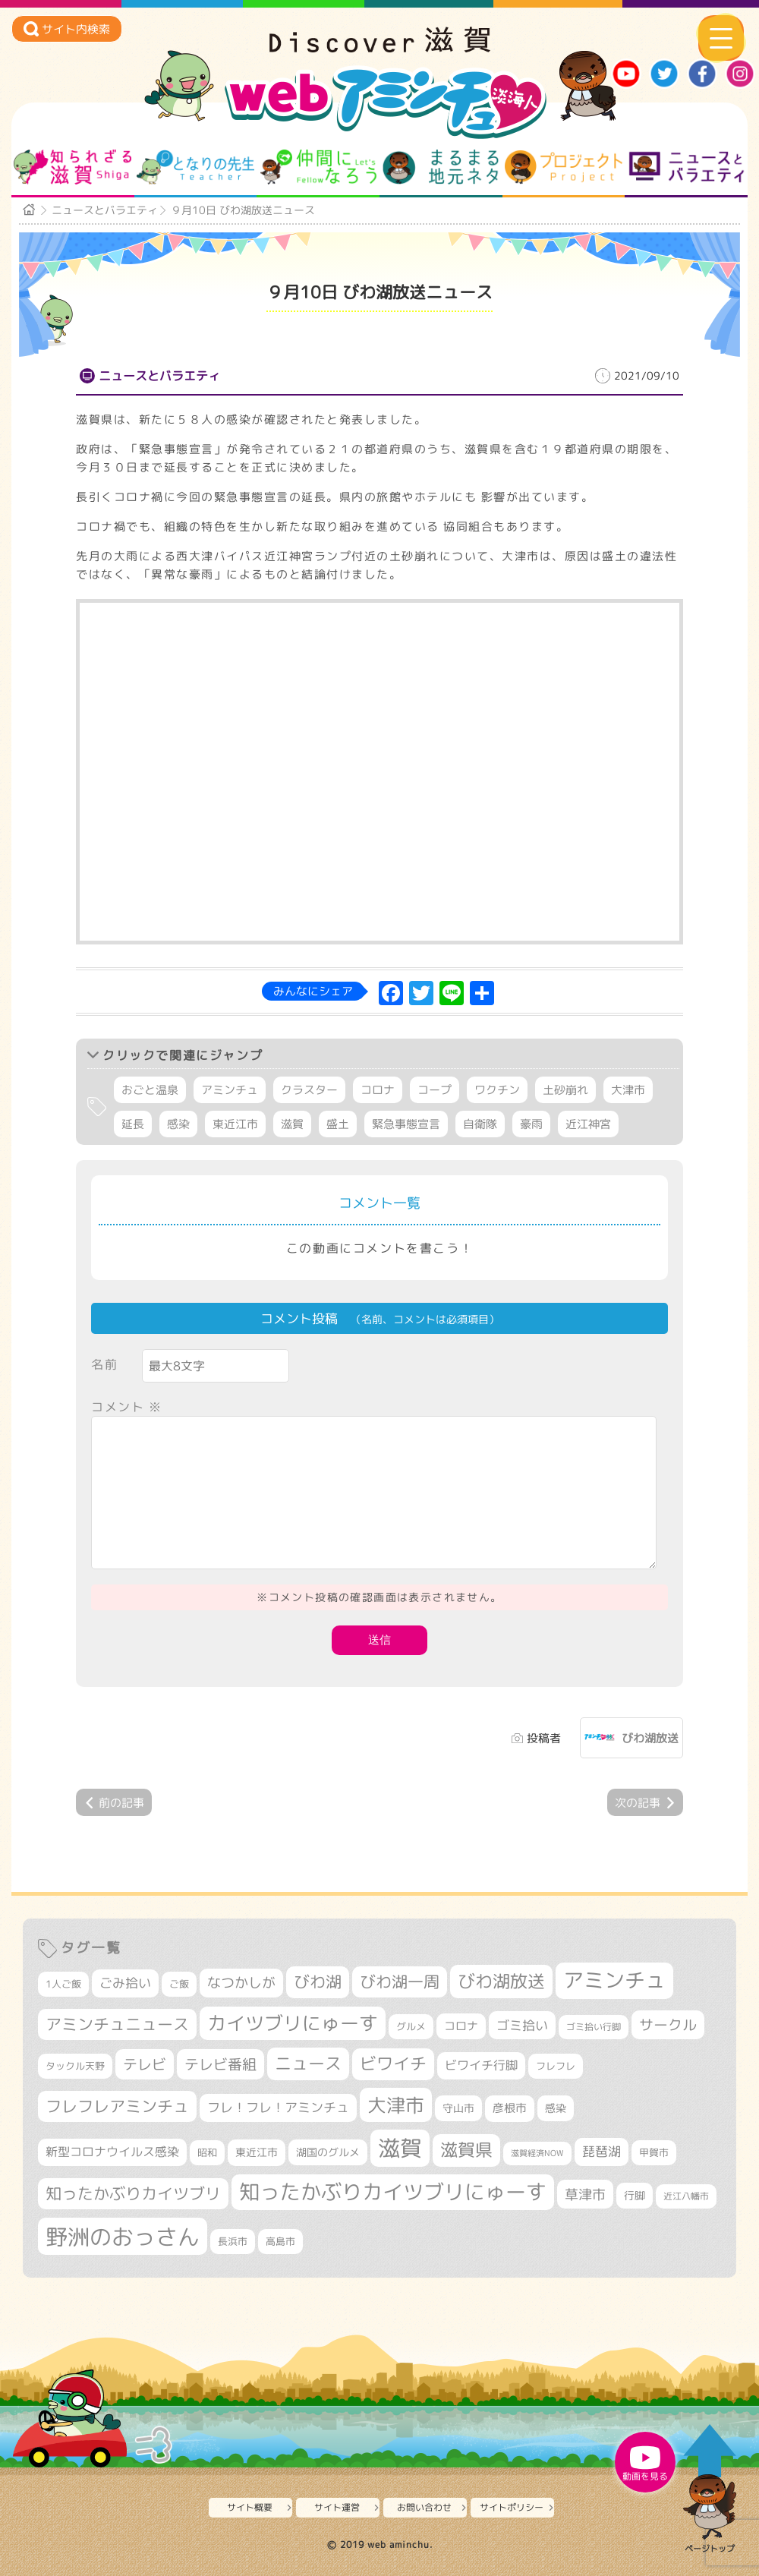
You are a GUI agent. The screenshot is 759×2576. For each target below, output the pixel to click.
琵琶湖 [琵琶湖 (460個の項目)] (601, 2151)
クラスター (309, 1090)
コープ (434, 1090)
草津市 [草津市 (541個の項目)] (585, 2194)
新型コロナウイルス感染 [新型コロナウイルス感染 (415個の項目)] (112, 2151)
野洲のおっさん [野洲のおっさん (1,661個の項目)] (123, 2236)
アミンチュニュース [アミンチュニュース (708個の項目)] (117, 2024)
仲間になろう (318, 167)
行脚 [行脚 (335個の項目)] (634, 2195)
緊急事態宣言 (406, 1124)
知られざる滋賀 (72, 167)
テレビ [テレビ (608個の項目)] (144, 2064)
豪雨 (531, 1124)
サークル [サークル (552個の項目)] (668, 2025)
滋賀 (292, 1124)
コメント (126, 1406)
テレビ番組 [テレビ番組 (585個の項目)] (220, 2064)
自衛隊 (480, 1124)
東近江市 (235, 1124)
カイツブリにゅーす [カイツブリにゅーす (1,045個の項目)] (292, 2023)
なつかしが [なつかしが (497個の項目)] (241, 1982)
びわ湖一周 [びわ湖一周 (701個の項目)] (399, 1981)
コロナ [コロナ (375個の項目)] (461, 2026)
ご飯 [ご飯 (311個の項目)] (179, 1984)
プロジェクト (563, 167)
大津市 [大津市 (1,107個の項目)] (395, 2105)
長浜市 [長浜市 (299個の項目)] (232, 2241)
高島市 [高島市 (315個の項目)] (280, 2241)
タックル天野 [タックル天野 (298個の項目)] (75, 2066)
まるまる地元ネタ (440, 167)
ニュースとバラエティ (686, 167)
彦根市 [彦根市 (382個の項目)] (510, 2108)
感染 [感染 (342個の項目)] (555, 2108)
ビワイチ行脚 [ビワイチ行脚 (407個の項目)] (481, 2065)
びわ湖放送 (650, 1738)
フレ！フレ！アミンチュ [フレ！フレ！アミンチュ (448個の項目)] (278, 2107)
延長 (132, 1124)
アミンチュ (229, 1090)
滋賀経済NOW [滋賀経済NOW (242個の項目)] (537, 2153)
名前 (104, 1364)
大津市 (628, 1090)
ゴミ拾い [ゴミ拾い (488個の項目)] (522, 2025)
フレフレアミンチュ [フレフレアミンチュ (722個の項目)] (117, 2106)
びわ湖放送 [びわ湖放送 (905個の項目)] (501, 1981)
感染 (178, 1124)
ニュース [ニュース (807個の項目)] (308, 2063)
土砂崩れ (565, 1090)
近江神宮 (588, 1124)
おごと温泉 (149, 1090)
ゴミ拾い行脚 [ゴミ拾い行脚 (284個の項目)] (593, 2026)
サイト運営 (337, 2507)
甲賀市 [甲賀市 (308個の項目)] (654, 2152)
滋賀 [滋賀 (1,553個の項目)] (400, 2148)
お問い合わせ (424, 2507)
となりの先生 (195, 167)
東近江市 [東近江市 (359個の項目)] (256, 2152)
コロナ (378, 1090)
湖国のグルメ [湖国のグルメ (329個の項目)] (328, 2152)
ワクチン (497, 1090)
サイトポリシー (511, 2507)
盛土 (337, 1124)
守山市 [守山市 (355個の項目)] (458, 2108)
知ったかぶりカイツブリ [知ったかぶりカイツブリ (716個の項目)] (133, 2193)
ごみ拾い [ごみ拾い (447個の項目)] (125, 1982)
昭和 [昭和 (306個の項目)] (207, 2152)
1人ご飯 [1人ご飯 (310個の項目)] (63, 1984)
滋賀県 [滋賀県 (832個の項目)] (466, 2149)
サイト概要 (249, 2507)
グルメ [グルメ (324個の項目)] (411, 2026)
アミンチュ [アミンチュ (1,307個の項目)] (614, 1980)
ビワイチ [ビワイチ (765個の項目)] (393, 2063)
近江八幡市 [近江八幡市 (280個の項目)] (686, 2196)
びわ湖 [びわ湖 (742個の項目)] (318, 1981)
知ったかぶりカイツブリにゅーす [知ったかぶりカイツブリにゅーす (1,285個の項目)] (392, 2191)
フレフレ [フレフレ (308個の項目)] (555, 2066)
